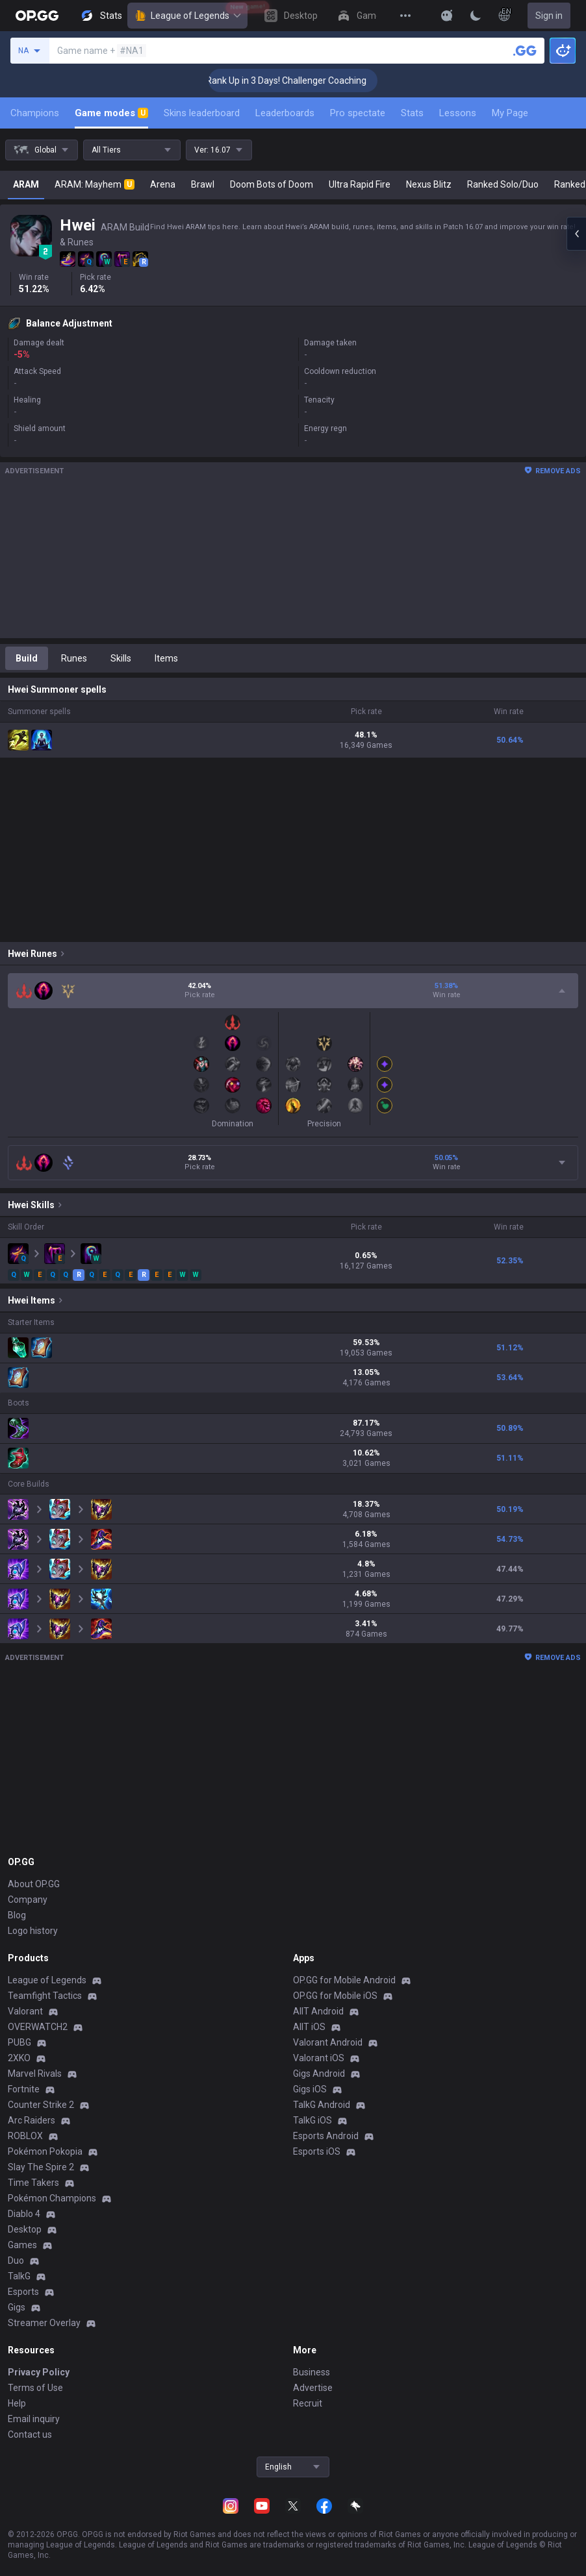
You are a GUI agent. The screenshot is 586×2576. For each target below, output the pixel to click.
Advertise (313, 2388)
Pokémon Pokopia (45, 2151)
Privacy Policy (39, 2372)
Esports (23, 2291)
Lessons (457, 113)
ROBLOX (25, 2136)
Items (166, 658)
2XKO (19, 2058)
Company (27, 1899)
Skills (120, 658)
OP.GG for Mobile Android (344, 1980)
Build (27, 658)
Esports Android (326, 2136)
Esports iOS (316, 2151)
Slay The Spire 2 (41, 2167)
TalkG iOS (312, 2120)
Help (17, 2403)
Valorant (25, 2011)
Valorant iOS (318, 2058)
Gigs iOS (310, 2089)
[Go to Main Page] (37, 15)
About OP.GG (34, 1884)
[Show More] (447, 16)
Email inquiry (34, 2419)
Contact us (30, 2434)
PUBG (19, 2042)
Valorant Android (328, 2042)
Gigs (16, 2307)
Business (311, 2372)
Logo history (33, 1931)
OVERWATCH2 (38, 2027)
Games (22, 2245)
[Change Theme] (476, 16)
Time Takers (33, 2182)
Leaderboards (284, 113)
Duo (16, 2260)
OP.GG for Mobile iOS (335, 1995)
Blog (17, 1915)
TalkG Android (321, 2104)
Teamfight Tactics (45, 1995)
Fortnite (24, 2089)
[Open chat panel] (576, 234)
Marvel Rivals (35, 2073)
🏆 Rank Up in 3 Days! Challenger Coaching (303, 80)
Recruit (307, 2403)
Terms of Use (35, 2388)
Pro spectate (357, 113)
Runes (74, 658)
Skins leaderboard (202, 113)
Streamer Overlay (44, 2323)
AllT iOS (309, 2027)
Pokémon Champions (52, 2198)
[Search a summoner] (524, 51)
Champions (34, 113)
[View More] (405, 16)
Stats (412, 113)
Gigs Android (319, 2073)
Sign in (549, 15)
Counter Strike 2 (41, 2104)
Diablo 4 (24, 2214)
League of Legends (187, 15)
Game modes (111, 113)
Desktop (25, 2229)
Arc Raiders (31, 2120)
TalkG (19, 2276)
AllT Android (318, 2011)
